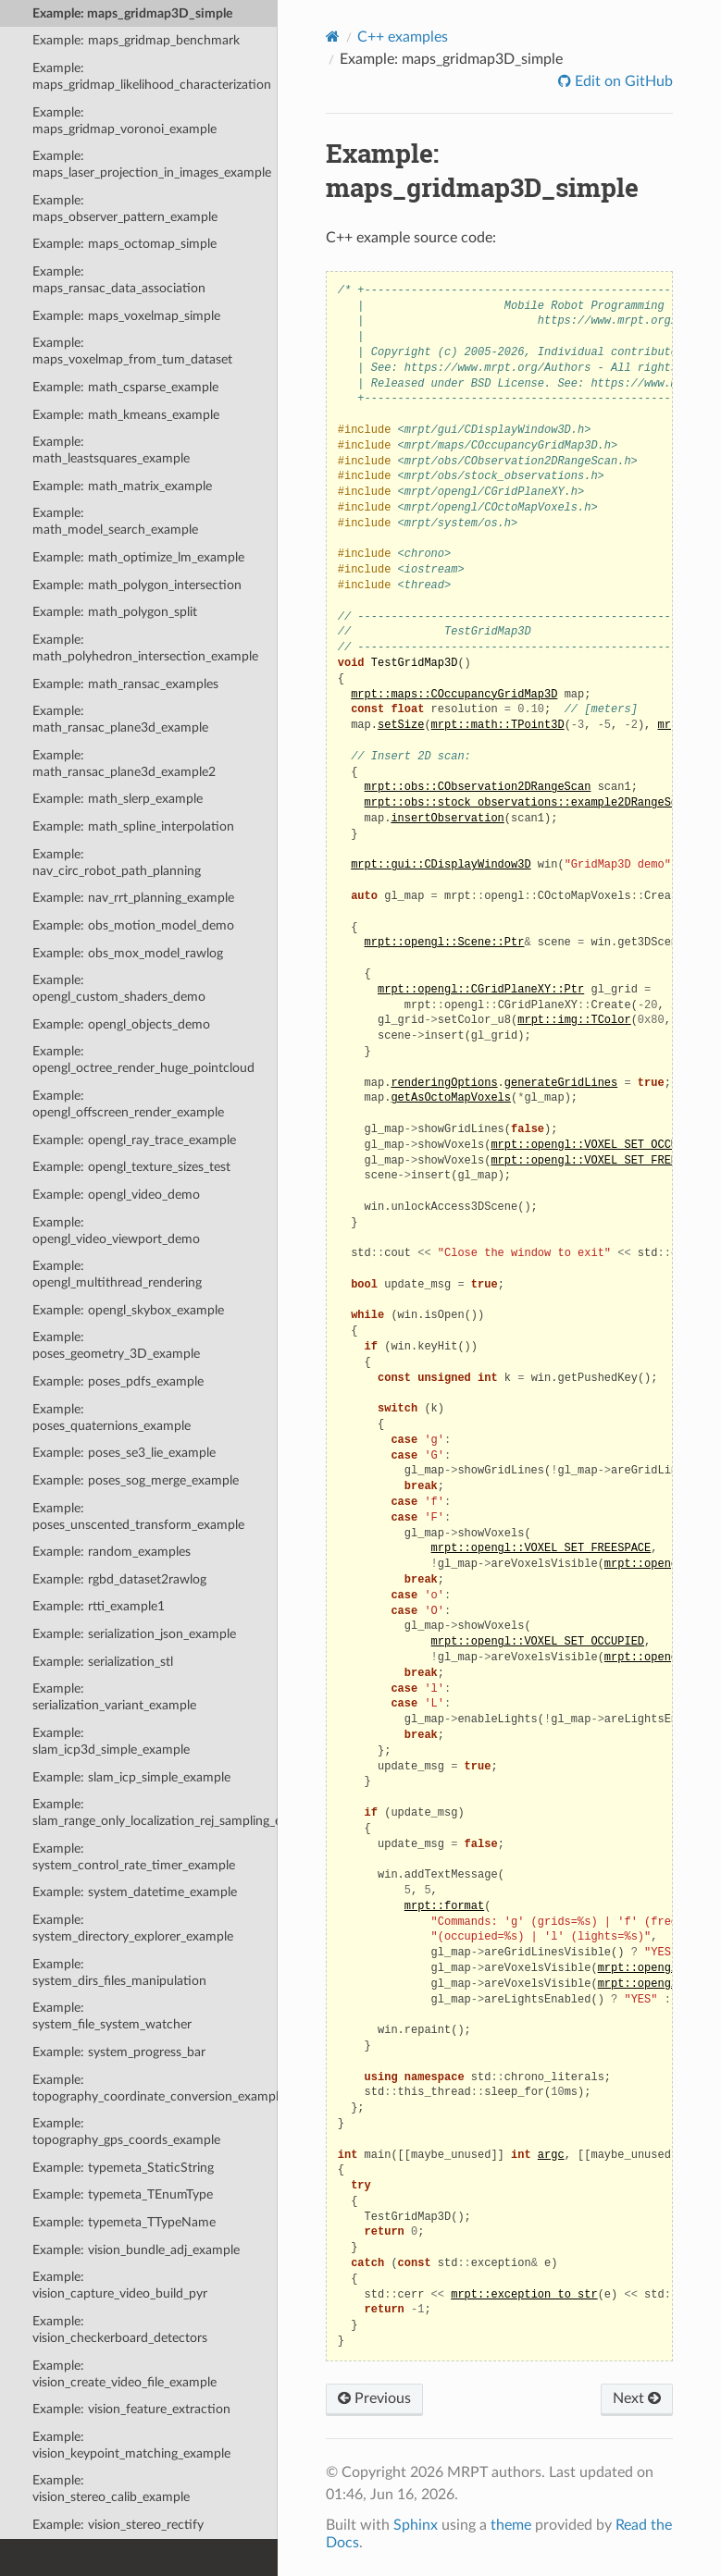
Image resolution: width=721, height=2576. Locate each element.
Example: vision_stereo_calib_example (111, 2488)
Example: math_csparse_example (125, 387)
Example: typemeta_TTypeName (124, 2222)
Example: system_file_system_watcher (112, 2016)
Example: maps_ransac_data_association (118, 280)
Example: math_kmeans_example (125, 415)
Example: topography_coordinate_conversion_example (155, 2088)
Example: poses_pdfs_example (118, 1381)
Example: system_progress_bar (118, 2052)
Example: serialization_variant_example (114, 1697)
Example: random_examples (111, 1552)
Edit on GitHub (622, 81)
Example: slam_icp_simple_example (131, 1777)
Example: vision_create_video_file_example (124, 2374)
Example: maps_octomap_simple (124, 244)
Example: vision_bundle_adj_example (136, 2250)
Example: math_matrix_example (122, 486)
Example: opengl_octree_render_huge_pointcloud (143, 1059)
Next (637, 2398)
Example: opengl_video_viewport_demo (116, 1230)
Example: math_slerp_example (117, 799)
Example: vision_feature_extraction (131, 2409)
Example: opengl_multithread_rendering (117, 1274)
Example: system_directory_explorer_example (132, 1928)
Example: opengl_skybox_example (128, 1310)
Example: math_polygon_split (114, 612)
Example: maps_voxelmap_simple (126, 316)
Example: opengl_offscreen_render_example (128, 1104)
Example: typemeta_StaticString (123, 2168)
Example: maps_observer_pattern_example (125, 208)
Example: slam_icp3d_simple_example (111, 1741)
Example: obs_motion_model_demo (133, 925)
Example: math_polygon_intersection (137, 585)
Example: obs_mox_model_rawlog (127, 953)
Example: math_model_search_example (115, 521)
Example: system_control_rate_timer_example (133, 1857)
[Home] (333, 36)
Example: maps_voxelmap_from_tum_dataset (132, 351)
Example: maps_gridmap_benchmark (136, 40)
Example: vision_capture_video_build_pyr (119, 2285)
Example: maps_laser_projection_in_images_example (151, 164)
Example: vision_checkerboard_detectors (119, 2329)
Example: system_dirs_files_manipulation (119, 1972)
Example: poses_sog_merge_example (135, 1480)
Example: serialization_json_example (134, 1634)
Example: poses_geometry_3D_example (116, 1345)
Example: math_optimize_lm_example (138, 557)
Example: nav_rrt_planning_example (133, 898)
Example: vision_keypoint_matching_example (131, 2445)
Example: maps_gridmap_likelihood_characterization (151, 76)
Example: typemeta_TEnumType (122, 2194)
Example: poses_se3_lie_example (124, 1453)
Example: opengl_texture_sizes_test (131, 1167)
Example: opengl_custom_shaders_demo (118, 988)
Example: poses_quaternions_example (111, 1417)
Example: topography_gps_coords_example (126, 2131)
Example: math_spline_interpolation (133, 826)
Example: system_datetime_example (134, 1892)
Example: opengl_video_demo (116, 1195)
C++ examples (402, 37)
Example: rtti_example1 (98, 1606)
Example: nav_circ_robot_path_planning (116, 862)
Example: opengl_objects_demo (121, 1024)
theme (511, 2525)
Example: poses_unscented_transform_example (138, 1516)
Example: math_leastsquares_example (111, 450)
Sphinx (415, 2525)
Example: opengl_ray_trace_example (134, 1140)
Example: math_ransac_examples (125, 684)
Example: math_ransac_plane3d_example (120, 719)
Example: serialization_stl (102, 1662)
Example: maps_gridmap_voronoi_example (124, 120)
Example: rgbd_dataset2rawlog (119, 1579)
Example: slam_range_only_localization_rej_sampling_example (155, 1812)
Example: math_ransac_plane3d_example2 (124, 763)
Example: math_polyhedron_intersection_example (145, 648)
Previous (374, 2398)
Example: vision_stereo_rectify (118, 2525)
